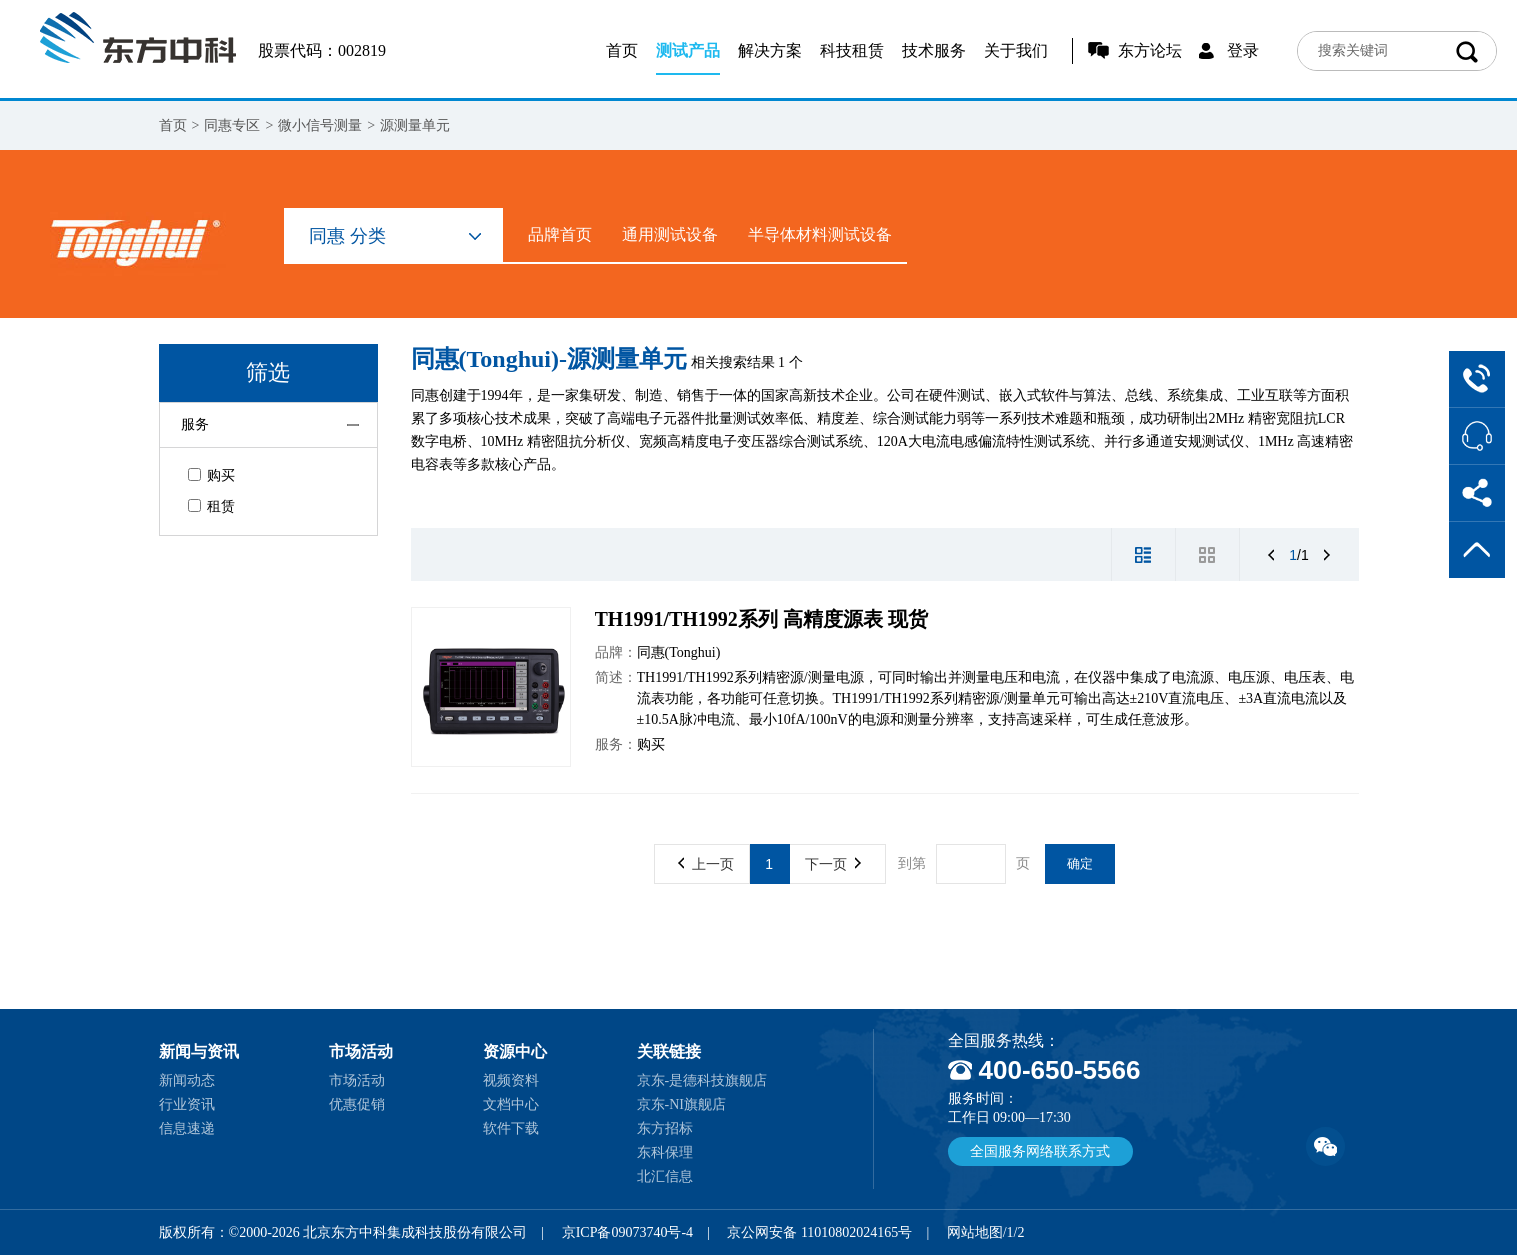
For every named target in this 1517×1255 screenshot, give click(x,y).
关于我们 (1016, 50)
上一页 (706, 864)
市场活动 (357, 1080)
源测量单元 (415, 125)
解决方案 (770, 50)
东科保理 (665, 1152)
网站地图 (975, 1232)
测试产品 (688, 50)
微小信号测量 (320, 125)
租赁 (211, 506)
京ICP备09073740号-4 (627, 1232)
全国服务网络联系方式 (1040, 1151)
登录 (1243, 50)
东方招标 (665, 1128)
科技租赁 (852, 50)
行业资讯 (187, 1104)
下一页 (833, 864)
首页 (622, 50)
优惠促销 (357, 1104)
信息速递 (187, 1128)
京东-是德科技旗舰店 (702, 1080)
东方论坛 (1150, 50)
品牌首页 (560, 234)
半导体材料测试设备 (820, 234)
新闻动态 (187, 1080)
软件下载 (511, 1128)
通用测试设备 (670, 234)
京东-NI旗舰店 (681, 1104)
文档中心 (511, 1104)
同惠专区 (232, 125)
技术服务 (934, 50)
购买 (211, 475)
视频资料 (511, 1080)
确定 (1080, 863)
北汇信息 (665, 1176)
